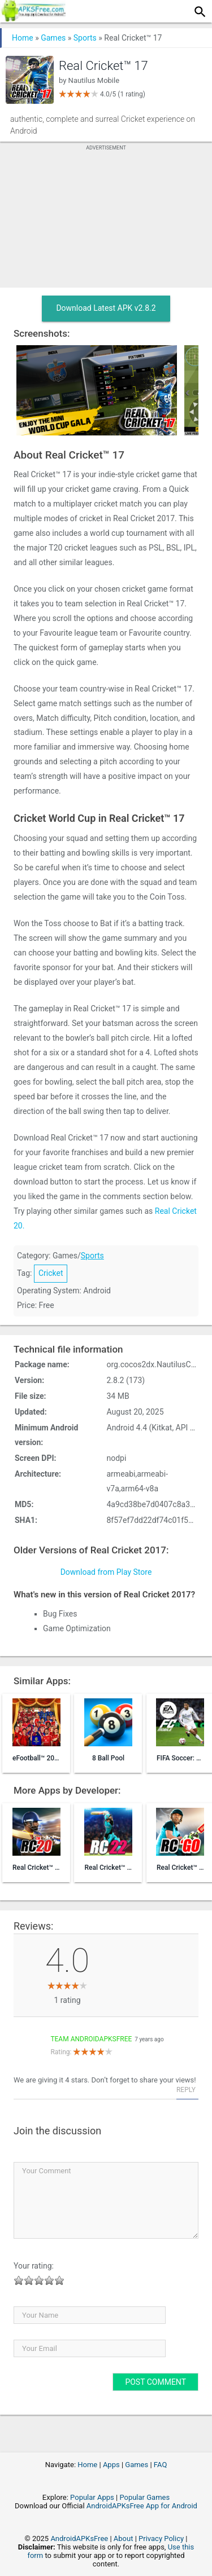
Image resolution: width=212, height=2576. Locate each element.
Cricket (50, 1273)
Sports (85, 37)
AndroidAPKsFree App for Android (141, 2506)
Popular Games (144, 2497)
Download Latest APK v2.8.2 (105, 307)
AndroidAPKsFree (79, 2538)
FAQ (160, 2464)
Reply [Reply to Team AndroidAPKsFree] (186, 2090)
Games (53, 37)
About (123, 2538)
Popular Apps (92, 2497)
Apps (111, 2464)
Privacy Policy (161, 2538)
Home (22, 37)
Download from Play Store (106, 1572)
